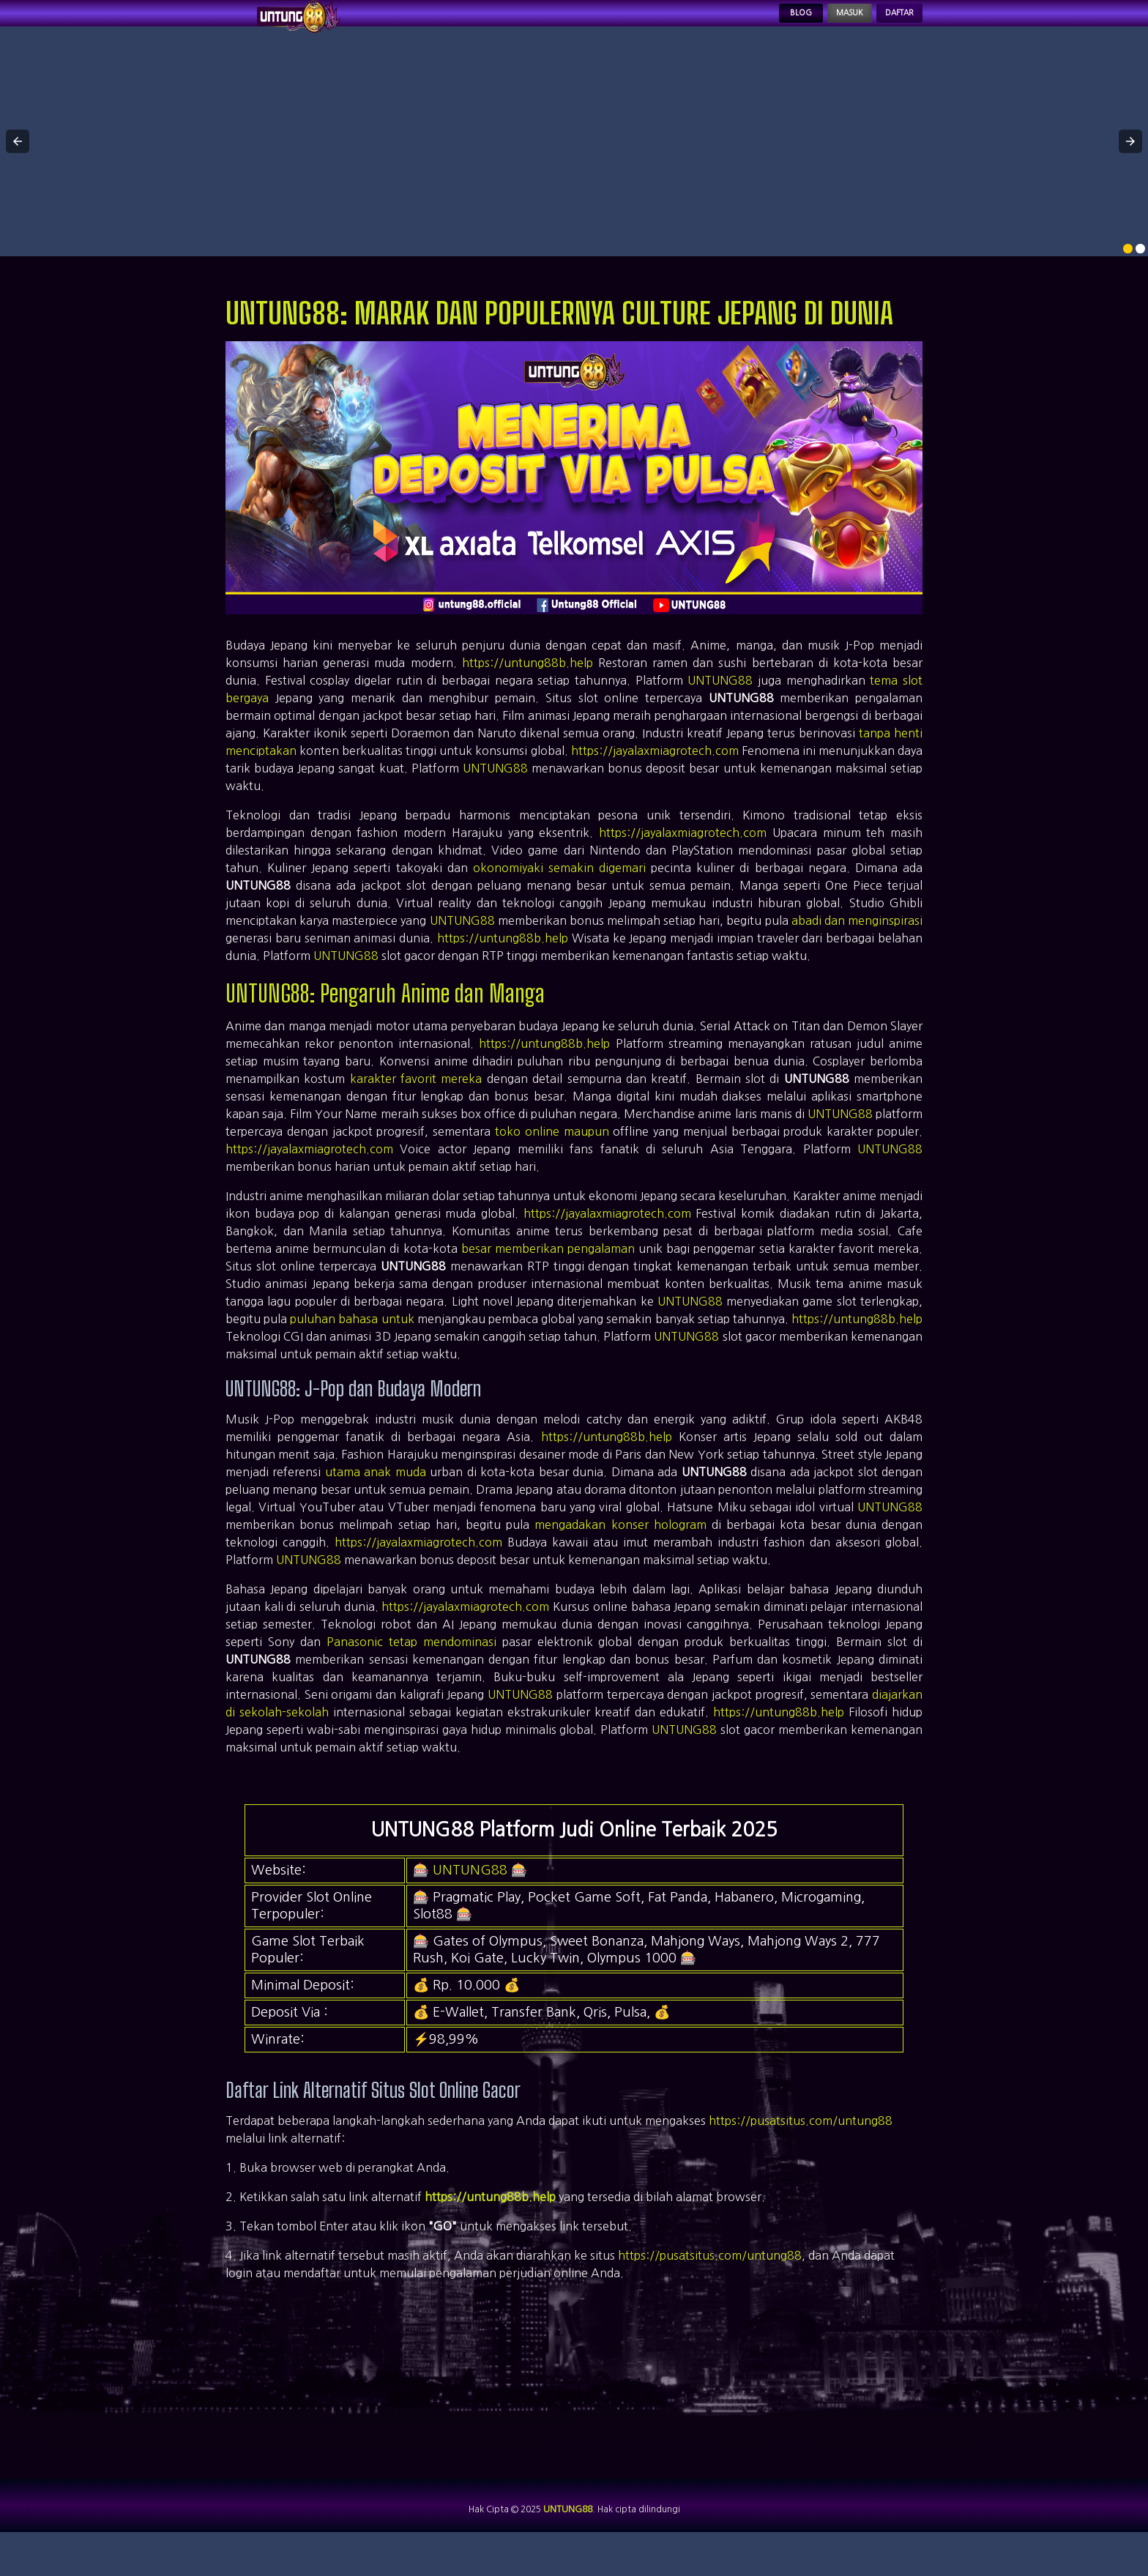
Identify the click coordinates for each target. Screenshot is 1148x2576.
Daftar (887, 26)
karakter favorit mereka (416, 1105)
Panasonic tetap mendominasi (411, 1668)
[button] (17, 167)
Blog (745, 26)
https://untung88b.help (527, 689)
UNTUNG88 (720, 706)
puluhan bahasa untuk (352, 1345)
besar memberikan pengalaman (548, 1275)
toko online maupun (552, 1158)
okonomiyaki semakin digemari (559, 894)
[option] (1128, 275)
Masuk (813, 26)
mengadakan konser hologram (620, 1551)
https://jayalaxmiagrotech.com (655, 777)
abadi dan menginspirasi (856, 947)
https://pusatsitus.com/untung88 (800, 2147)
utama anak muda (375, 1498)
